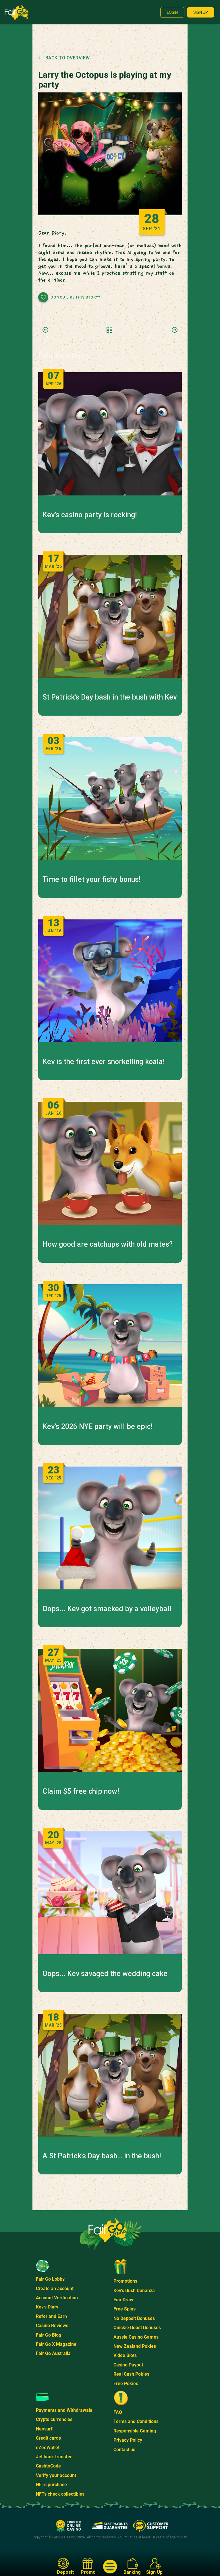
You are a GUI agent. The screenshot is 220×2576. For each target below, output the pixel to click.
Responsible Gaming (134, 2431)
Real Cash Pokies (131, 2374)
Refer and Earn (51, 2316)
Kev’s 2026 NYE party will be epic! (98, 1427)
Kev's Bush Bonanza (134, 2290)
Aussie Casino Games (136, 2337)
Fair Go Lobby (50, 2279)
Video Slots (125, 2355)
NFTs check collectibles (60, 2494)
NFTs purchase (51, 2484)
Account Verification (57, 2297)
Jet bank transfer (54, 2456)
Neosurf (44, 2429)
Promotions (125, 2281)
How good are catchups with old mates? (108, 1244)
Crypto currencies (54, 2419)
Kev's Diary (47, 2307)
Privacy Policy (127, 2440)
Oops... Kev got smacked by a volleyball (107, 1609)
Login (172, 12)
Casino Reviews (52, 2325)
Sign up (200, 12)
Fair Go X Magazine (56, 2344)
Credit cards (48, 2438)
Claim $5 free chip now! (81, 1791)
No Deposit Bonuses (134, 2318)
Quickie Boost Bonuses (137, 2327)
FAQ (117, 2412)
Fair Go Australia (53, 2353)
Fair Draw (123, 2299)
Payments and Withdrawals (64, 2410)
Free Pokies (125, 2383)
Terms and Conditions (136, 2421)
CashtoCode (48, 2466)
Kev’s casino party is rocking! (90, 515)
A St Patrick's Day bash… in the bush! (102, 2156)
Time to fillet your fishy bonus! (91, 880)
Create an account (55, 2288)
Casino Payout (128, 2365)
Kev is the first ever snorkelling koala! (104, 1062)
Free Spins (124, 2309)
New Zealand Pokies (134, 2346)
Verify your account (56, 2475)
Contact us (124, 2449)
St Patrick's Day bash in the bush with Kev (110, 697)
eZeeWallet (47, 2447)
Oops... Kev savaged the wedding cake (105, 1974)
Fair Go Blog (48, 2335)
